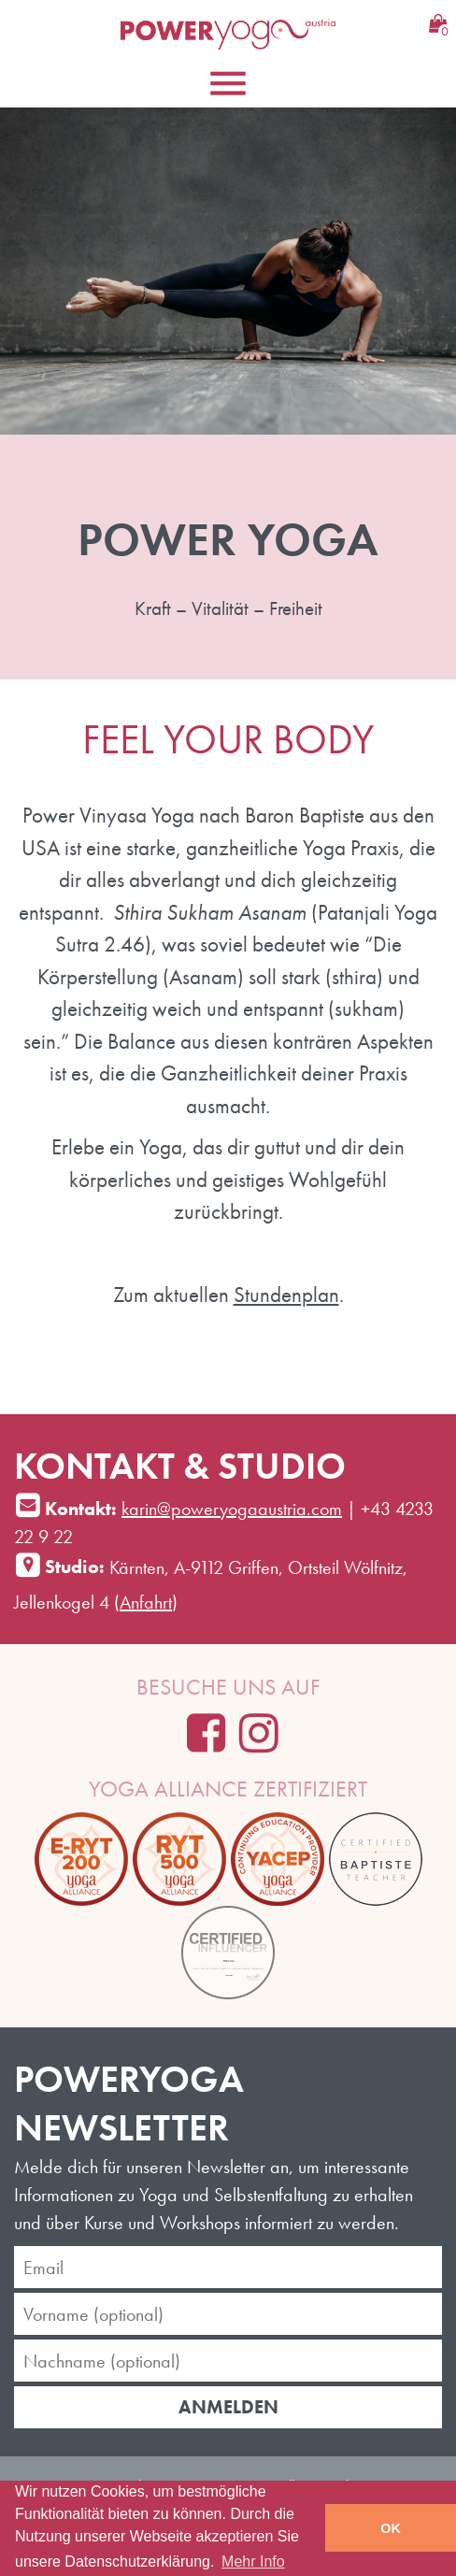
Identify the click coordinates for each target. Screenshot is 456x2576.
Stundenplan (286, 1295)
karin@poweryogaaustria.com (231, 1508)
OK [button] (390, 2528)
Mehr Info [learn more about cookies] (253, 2561)
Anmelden (228, 2407)
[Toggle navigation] (228, 83)
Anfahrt (146, 1602)
